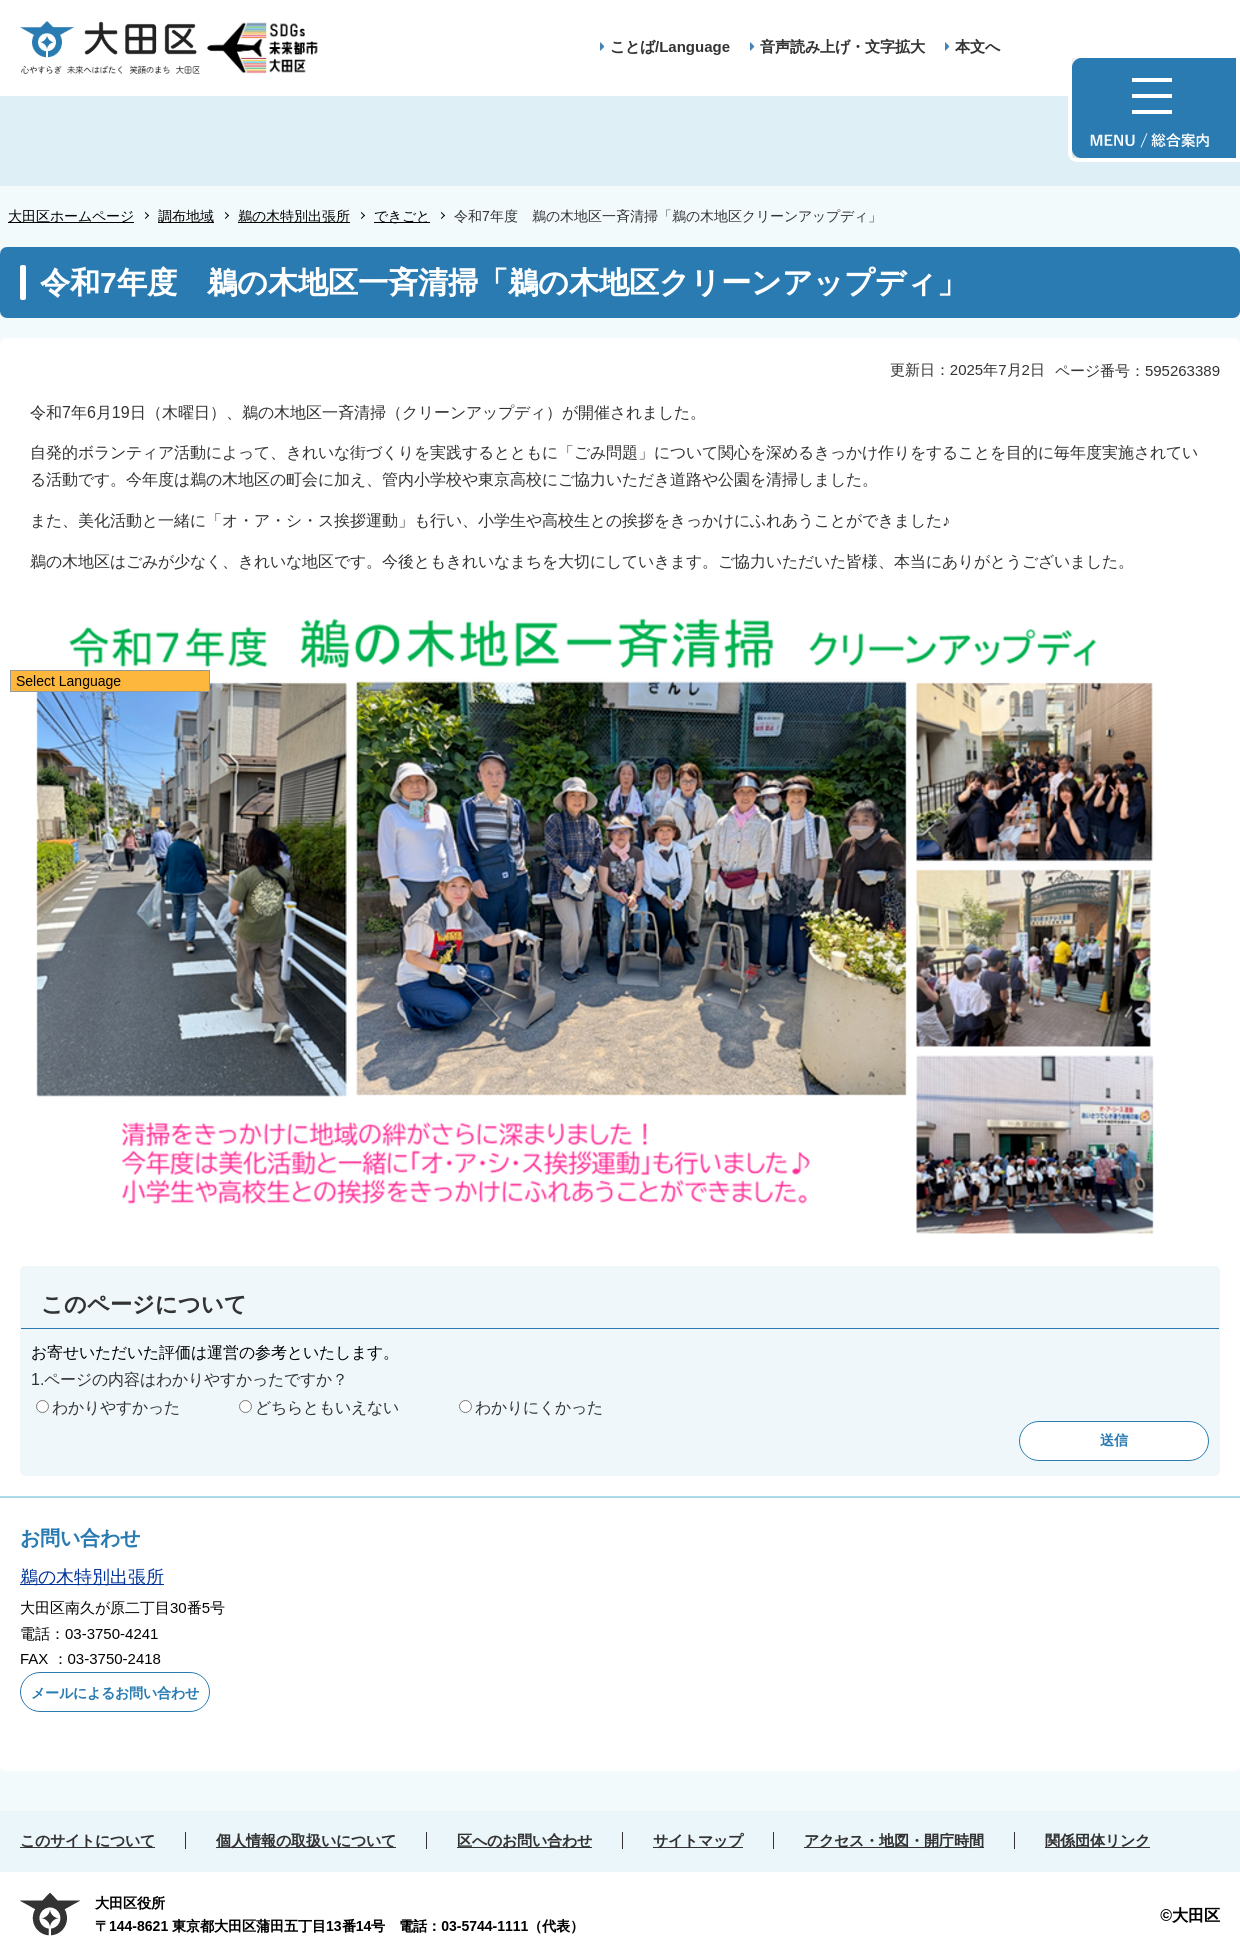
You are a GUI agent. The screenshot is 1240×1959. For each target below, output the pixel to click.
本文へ (977, 46)
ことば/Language (670, 46)
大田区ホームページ (71, 216)
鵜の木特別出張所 (294, 216)
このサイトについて (87, 1840)
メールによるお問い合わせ (115, 1693)
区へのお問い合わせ (524, 1840)
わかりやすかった (116, 1407)
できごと (402, 216)
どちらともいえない (327, 1407)
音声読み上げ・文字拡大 (842, 46)
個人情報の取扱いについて (306, 1840)
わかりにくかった (539, 1407)
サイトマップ (698, 1840)
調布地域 (186, 216)
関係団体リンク (1097, 1840)
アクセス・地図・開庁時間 (894, 1840)
